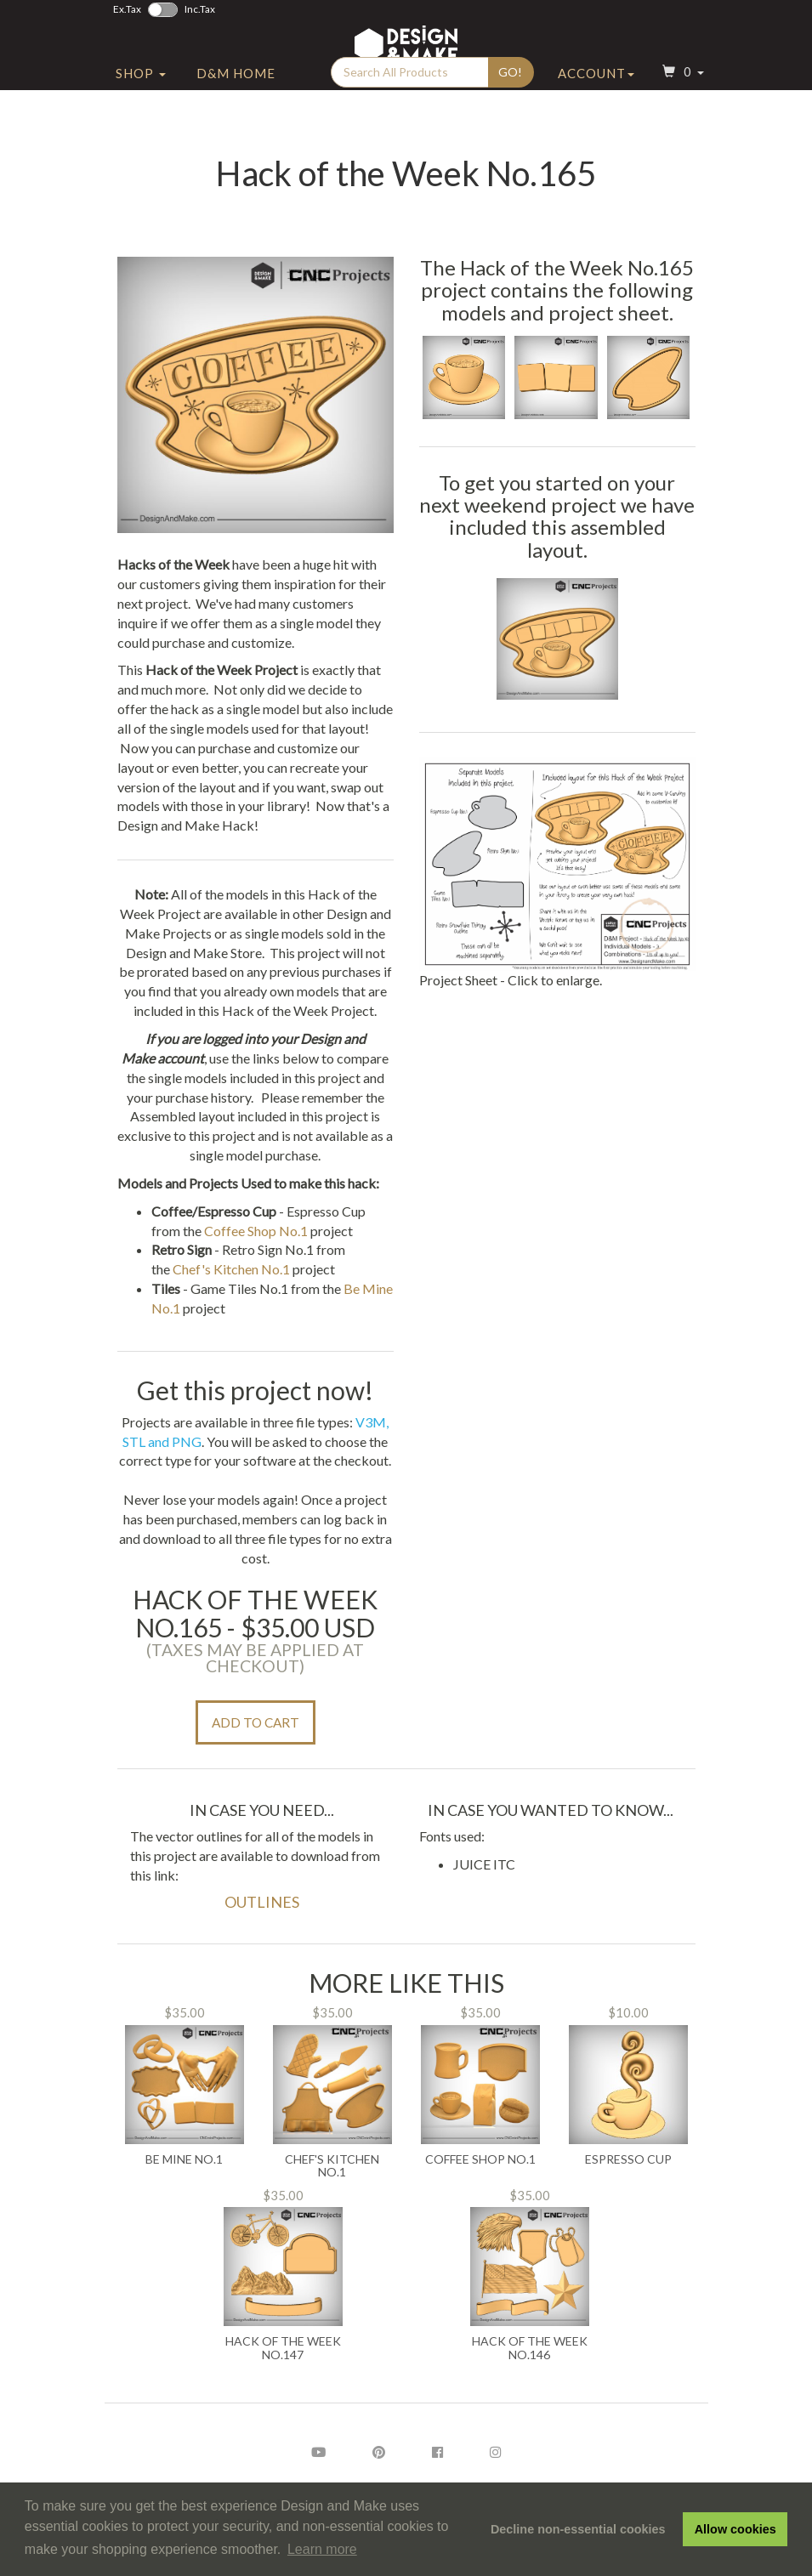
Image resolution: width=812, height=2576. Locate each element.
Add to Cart (255, 1722)
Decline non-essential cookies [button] (578, 2529)
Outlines (261, 1901)
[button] (681, 105)
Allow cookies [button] (735, 2529)
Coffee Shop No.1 (256, 1231)
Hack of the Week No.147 (283, 2348)
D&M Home (235, 104)
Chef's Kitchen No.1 (231, 1269)
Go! (510, 103)
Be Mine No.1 (184, 2159)
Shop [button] (141, 104)
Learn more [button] (322, 2549)
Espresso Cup (628, 2159)
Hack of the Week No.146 (530, 2348)
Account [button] (596, 104)
